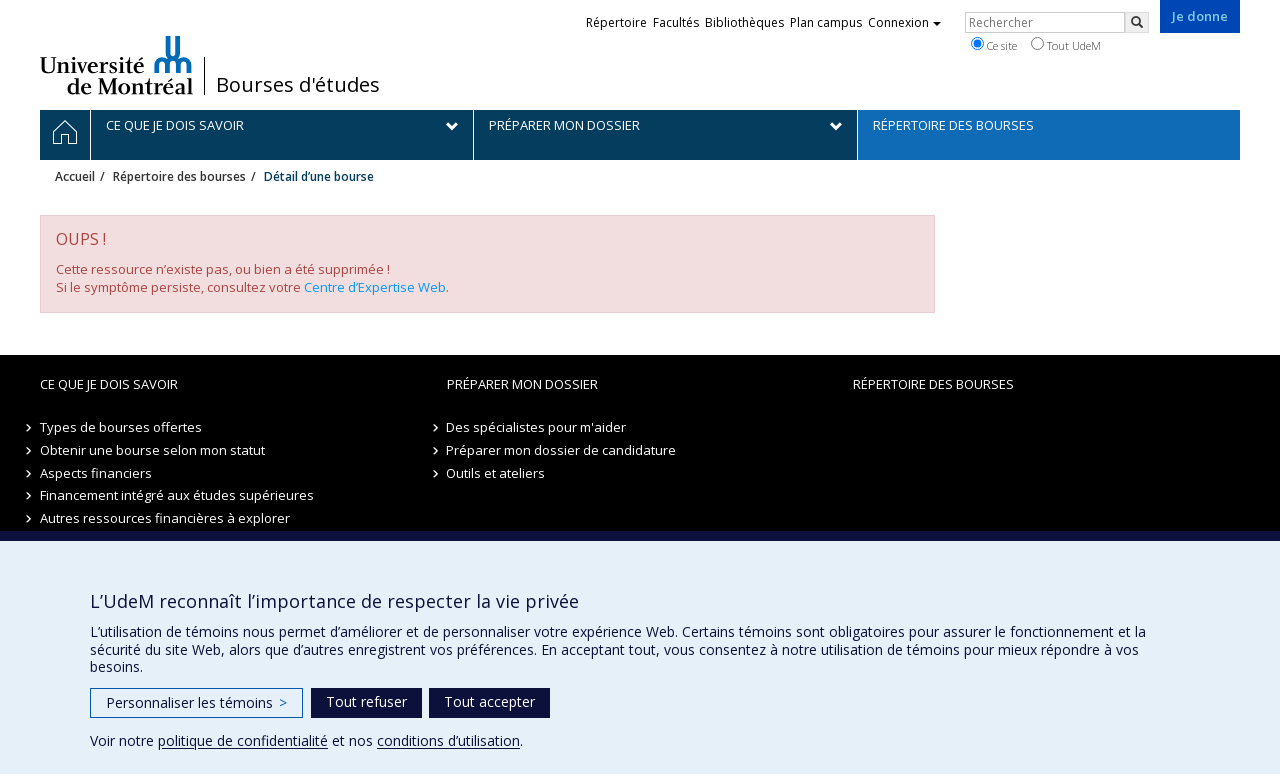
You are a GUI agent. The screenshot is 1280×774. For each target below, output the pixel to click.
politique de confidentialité (243, 740)
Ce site (994, 45)
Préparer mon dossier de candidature (562, 450)
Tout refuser (366, 701)
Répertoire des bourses (179, 176)
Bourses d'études (298, 85)
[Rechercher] (1137, 22)
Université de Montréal (116, 65)
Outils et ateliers (496, 473)
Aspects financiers (96, 473)
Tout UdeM (1066, 45)
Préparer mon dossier (522, 384)
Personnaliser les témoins (196, 702)
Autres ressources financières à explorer (165, 518)
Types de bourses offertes (121, 427)
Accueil (75, 176)
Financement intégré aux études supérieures (177, 495)
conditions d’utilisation (448, 740)
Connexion (904, 22)
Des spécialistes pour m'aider (537, 427)
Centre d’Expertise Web (375, 287)
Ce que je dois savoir (109, 384)
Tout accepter (489, 701)
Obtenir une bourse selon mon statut (152, 450)
